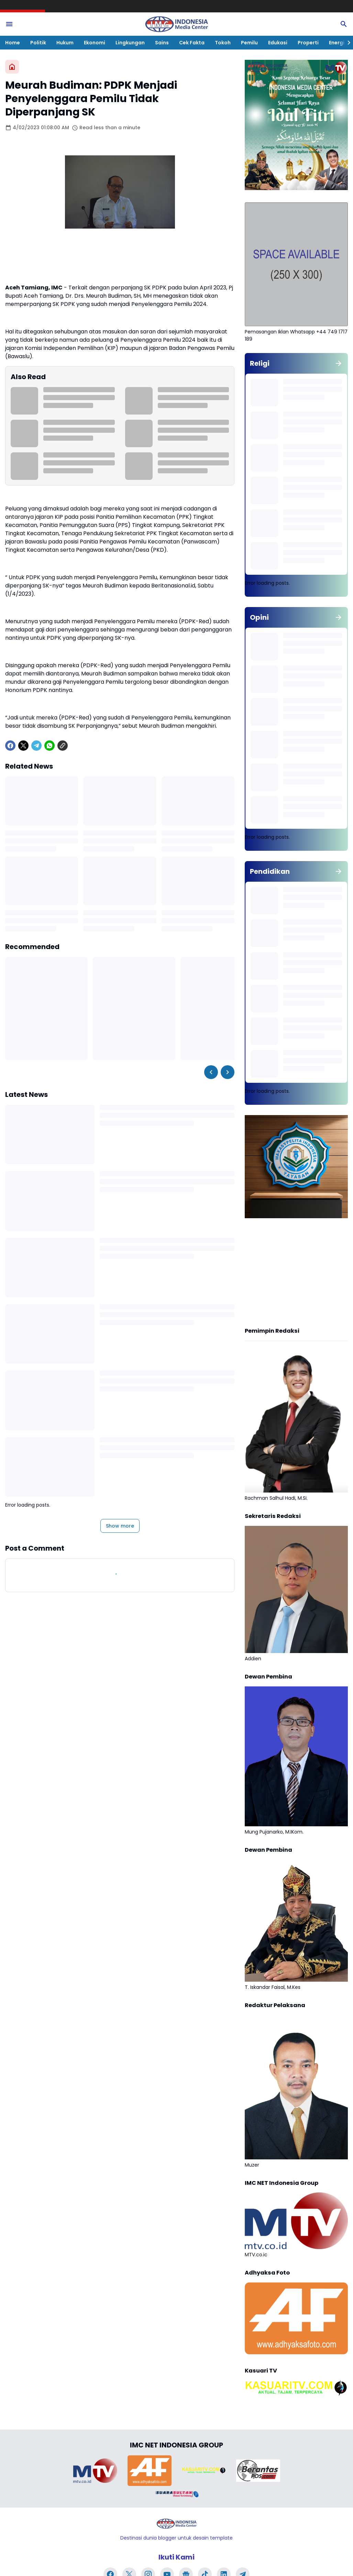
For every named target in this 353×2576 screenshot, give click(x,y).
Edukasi (277, 42)
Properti (308, 42)
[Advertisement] (296, 1274)
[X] (23, 745)
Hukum (65, 42)
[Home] (12, 67)
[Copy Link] (62, 745)
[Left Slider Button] (211, 1072)
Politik (38, 42)
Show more (120, 1525)
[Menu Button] (9, 24)
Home (12, 42)
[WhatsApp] (49, 745)
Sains (162, 42)
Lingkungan (130, 42)
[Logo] (176, 2523)
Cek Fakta (192, 42)
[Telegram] (36, 745)
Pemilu (249, 42)
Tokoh (223, 42)
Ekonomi (94, 42)
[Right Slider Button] (346, 42)
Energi (336, 42)
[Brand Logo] (95, 2470)
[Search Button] (344, 24)
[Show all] (338, 363)
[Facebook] (10, 745)
